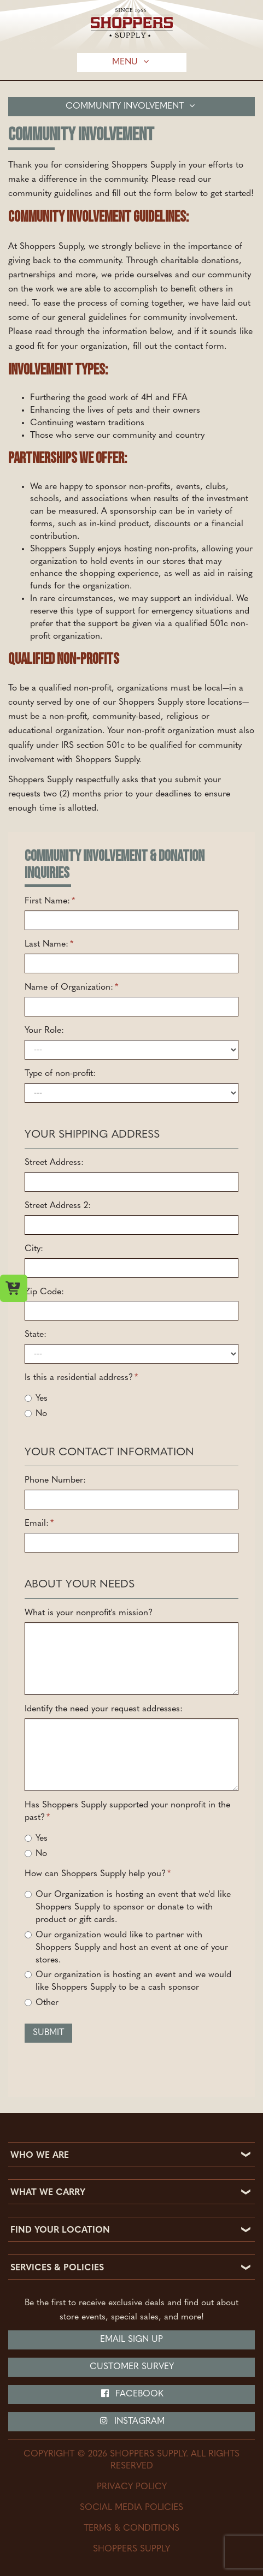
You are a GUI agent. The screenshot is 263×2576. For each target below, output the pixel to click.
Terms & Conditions (131, 2528)
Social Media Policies (131, 2507)
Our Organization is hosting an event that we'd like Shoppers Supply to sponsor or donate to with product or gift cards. (128, 1907)
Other (42, 2002)
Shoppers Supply (131, 2549)
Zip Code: (44, 1292)
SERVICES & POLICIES (57, 2268)
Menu (131, 62)
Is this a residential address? (81, 1377)
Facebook (131, 2394)
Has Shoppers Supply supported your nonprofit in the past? (127, 1811)
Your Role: (44, 1030)
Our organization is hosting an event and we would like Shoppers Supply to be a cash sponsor (128, 1981)
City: (34, 1249)
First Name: (50, 901)
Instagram (131, 2421)
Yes (36, 1398)
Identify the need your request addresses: (104, 1709)
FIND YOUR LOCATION (60, 2230)
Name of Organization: (71, 987)
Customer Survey (132, 2367)
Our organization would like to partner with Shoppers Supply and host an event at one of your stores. (126, 1948)
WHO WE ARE (39, 2155)
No (36, 1413)
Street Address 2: (58, 1205)
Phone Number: (55, 1480)
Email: (39, 1523)
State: (35, 1334)
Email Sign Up (131, 2339)
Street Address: (54, 1162)
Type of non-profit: (60, 1073)
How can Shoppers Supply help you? (98, 1874)
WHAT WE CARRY (47, 2192)
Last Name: (49, 944)
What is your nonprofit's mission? (89, 1613)
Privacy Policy (132, 2487)
